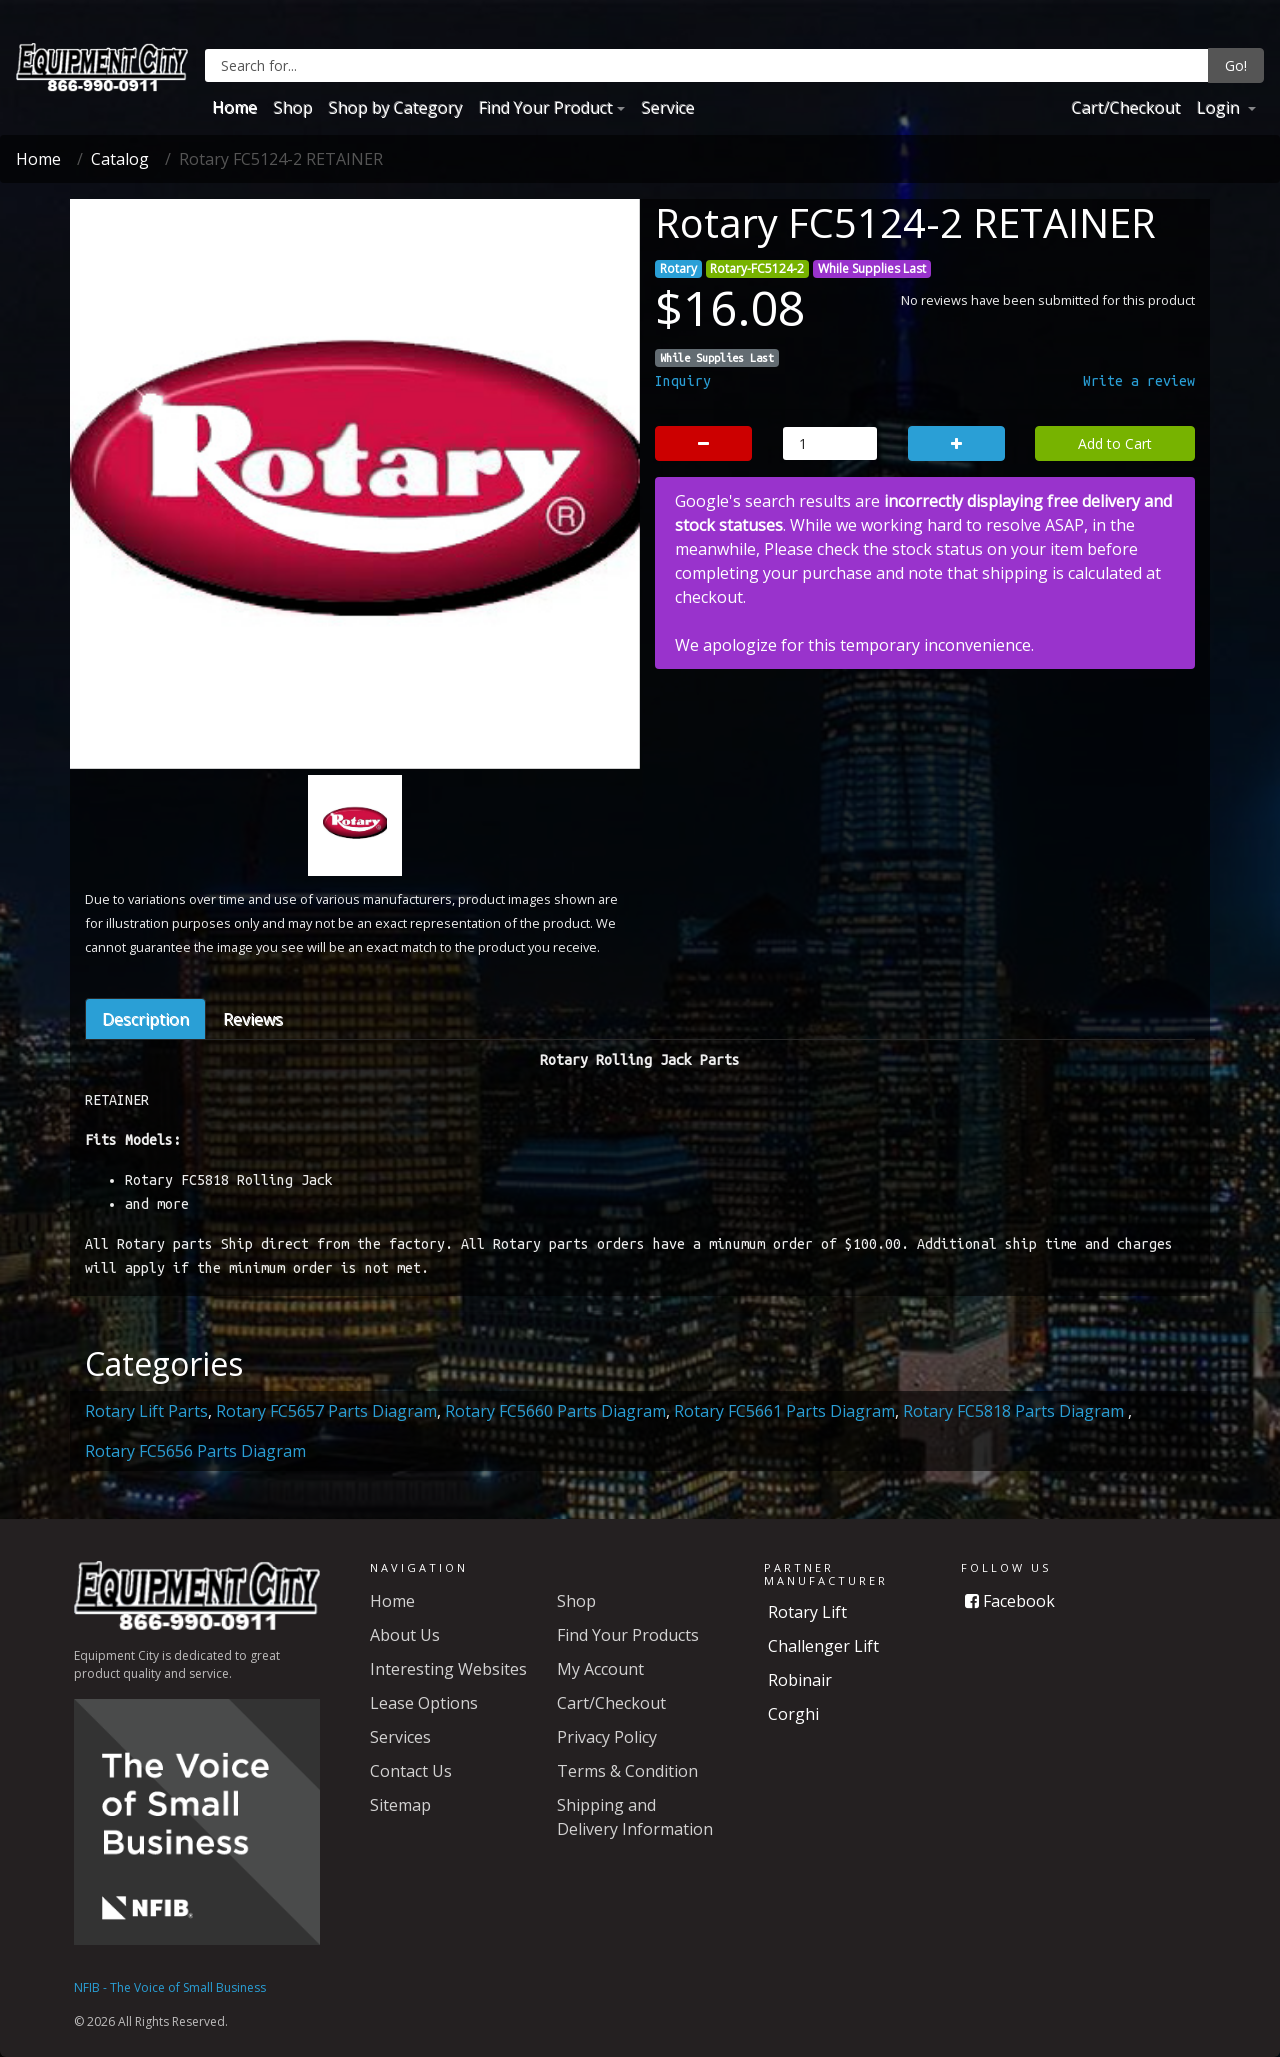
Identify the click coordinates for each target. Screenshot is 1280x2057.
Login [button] (1219, 107)
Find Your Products (628, 1635)
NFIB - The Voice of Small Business (170, 1987)
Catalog (120, 159)
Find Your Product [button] (545, 107)
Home (234, 107)
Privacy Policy (607, 1737)
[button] (125, 586)
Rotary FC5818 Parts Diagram (1015, 1411)
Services (400, 1737)
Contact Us (411, 1771)
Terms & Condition (627, 1771)
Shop (292, 107)
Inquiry (683, 381)
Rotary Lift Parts (146, 1411)
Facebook (1010, 1601)
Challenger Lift (823, 1646)
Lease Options (424, 1703)
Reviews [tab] (253, 1019)
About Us (405, 1635)
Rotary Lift (807, 1612)
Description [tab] (145, 1019)
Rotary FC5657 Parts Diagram (326, 1411)
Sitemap (400, 1805)
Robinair (800, 1680)
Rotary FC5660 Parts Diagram (555, 1411)
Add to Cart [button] (1115, 443)
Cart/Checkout (1125, 107)
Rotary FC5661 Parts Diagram (784, 1411)
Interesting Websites (448, 1669)
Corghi (793, 1714)
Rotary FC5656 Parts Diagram (195, 1451)
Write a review (1139, 381)
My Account (600, 1669)
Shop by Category (395, 107)
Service (667, 107)
